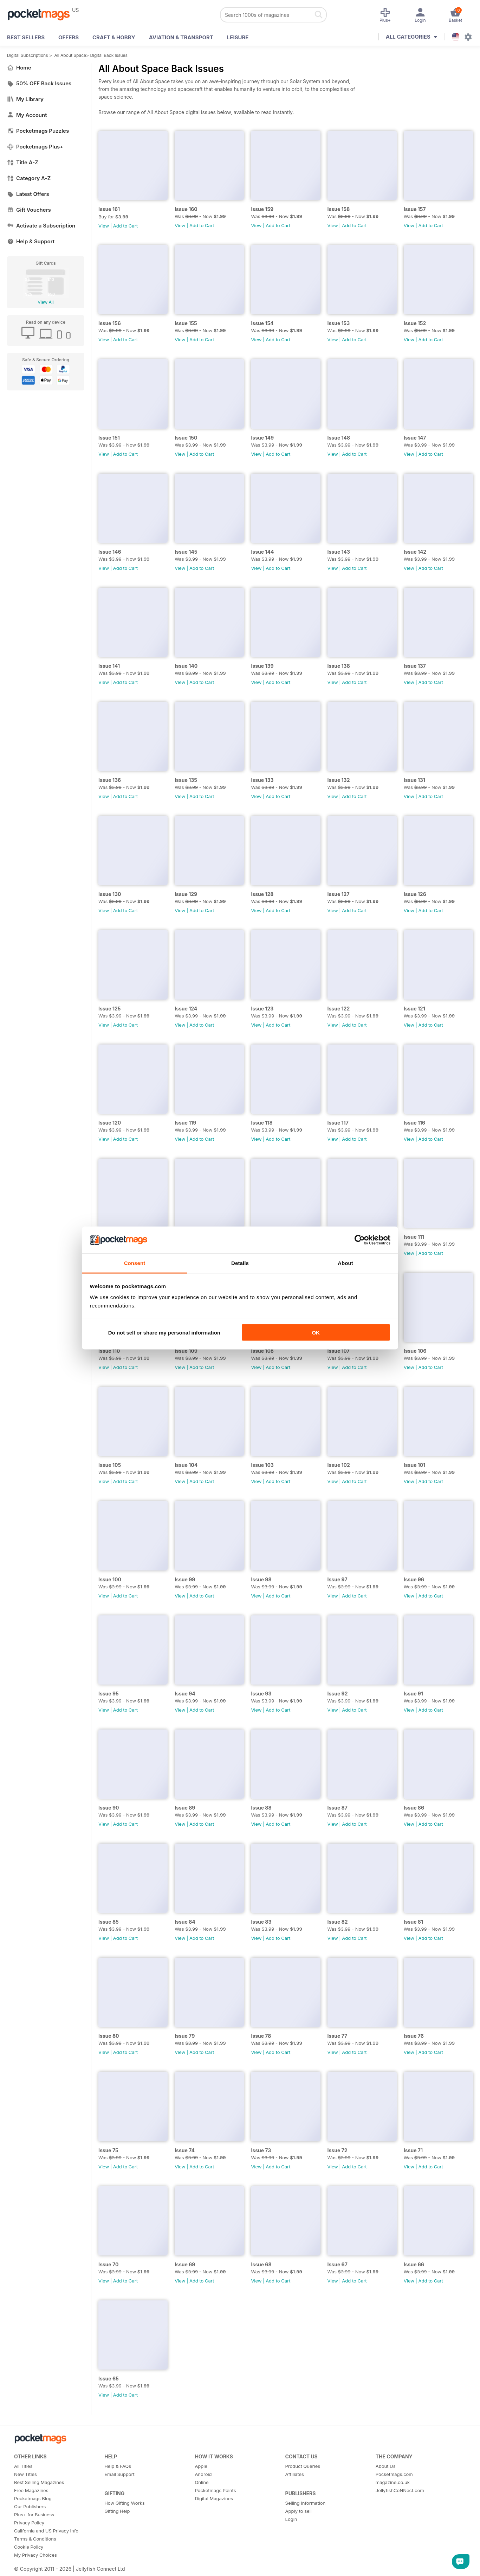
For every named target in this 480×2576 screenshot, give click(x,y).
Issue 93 (261, 1694)
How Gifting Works (124, 2503)
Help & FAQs (117, 2466)
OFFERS (68, 37)
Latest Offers (28, 194)
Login (291, 2519)
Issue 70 (108, 2264)
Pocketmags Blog (33, 2498)
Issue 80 (108, 2036)
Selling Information (305, 2503)
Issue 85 (108, 1922)
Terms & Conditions (35, 2539)
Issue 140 (186, 666)
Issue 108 (262, 1351)
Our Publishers (30, 2506)
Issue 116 (414, 1123)
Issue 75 (108, 2150)
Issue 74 (185, 2150)
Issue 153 (338, 323)
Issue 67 (337, 2264)
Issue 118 (261, 1123)
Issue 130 (109, 894)
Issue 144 (262, 552)
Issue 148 (338, 438)
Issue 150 (186, 438)
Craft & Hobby (113, 37)
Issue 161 (109, 209)
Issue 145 (186, 552)
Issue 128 (262, 894)
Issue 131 (414, 780)
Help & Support (30, 241)
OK (316, 1332)
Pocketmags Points (215, 2490)
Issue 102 (338, 1465)
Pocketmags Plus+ (35, 146)
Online (201, 2482)
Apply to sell (298, 2511)
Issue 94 (185, 1694)
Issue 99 (185, 1579)
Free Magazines (31, 2490)
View (103, 226)
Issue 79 (185, 2036)
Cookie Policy (28, 2547)
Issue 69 (185, 2264)
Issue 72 (337, 2150)
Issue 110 (109, 1351)
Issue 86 (414, 1808)
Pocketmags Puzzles (38, 130)
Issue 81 (413, 1922)
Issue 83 (261, 1922)
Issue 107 (338, 1351)
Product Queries (302, 2466)
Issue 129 (186, 894)
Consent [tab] (134, 1263)
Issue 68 (261, 2264)
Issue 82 (337, 1922)
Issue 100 (109, 1579)
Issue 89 (185, 1808)
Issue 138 (338, 666)
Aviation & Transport (181, 37)
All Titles (23, 2466)
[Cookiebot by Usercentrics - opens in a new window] (359, 1240)
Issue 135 (186, 780)
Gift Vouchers (29, 209)
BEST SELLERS (26, 37)
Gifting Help (117, 2511)
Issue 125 (109, 1009)
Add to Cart (125, 226)
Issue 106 (415, 1351)
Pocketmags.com (394, 2474)
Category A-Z (29, 178)
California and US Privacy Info (46, 2531)
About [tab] (345, 1263)
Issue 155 (186, 323)
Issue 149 (262, 438)
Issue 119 (185, 1123)
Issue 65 (108, 2378)
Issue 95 (108, 1694)
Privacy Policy (29, 2522)
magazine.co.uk (393, 2482)
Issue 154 (262, 323)
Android (203, 2474)
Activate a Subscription (41, 225)
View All (45, 302)
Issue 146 (109, 552)
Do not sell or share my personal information (164, 1332)
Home (19, 67)
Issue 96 (414, 1579)
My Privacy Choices (35, 2555)
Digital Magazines (214, 2498)
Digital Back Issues (109, 55)
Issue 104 (186, 1465)
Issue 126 (415, 894)
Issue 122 (338, 1009)
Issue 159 (262, 209)
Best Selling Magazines (39, 2482)
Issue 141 (109, 666)
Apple (201, 2466)
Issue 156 (109, 323)
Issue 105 (109, 1465)
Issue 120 (109, 1123)
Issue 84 (185, 1922)
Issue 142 (415, 552)
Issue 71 (413, 2150)
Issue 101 (415, 1465)
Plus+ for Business (34, 2514)
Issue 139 (262, 666)
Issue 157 (415, 209)
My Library (25, 99)
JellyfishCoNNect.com (400, 2490)
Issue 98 (261, 1579)
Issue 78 (261, 2036)
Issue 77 (337, 2036)
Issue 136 (109, 780)
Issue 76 (414, 2036)
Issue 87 (337, 1808)
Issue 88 (261, 1808)
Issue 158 (338, 209)
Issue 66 (414, 2264)
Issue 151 (109, 438)
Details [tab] (240, 1263)
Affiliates (294, 2474)
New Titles (25, 2474)
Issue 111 (414, 1237)
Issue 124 (186, 1009)
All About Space (70, 55)
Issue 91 (413, 1694)
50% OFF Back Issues (39, 83)
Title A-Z (22, 162)
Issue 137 (415, 666)
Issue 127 (338, 894)
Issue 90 (108, 1808)
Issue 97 (337, 1579)
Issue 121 (414, 1009)
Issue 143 (338, 552)
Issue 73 (261, 2150)
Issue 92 (337, 1694)
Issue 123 (262, 1009)
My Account (27, 115)
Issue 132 (338, 780)
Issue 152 (415, 323)
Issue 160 (186, 209)
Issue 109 (186, 1351)
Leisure (238, 37)
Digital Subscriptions (27, 55)
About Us (386, 2466)
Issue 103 (262, 1465)
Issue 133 (262, 780)
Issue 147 (415, 438)
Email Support (119, 2474)
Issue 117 (338, 1123)
